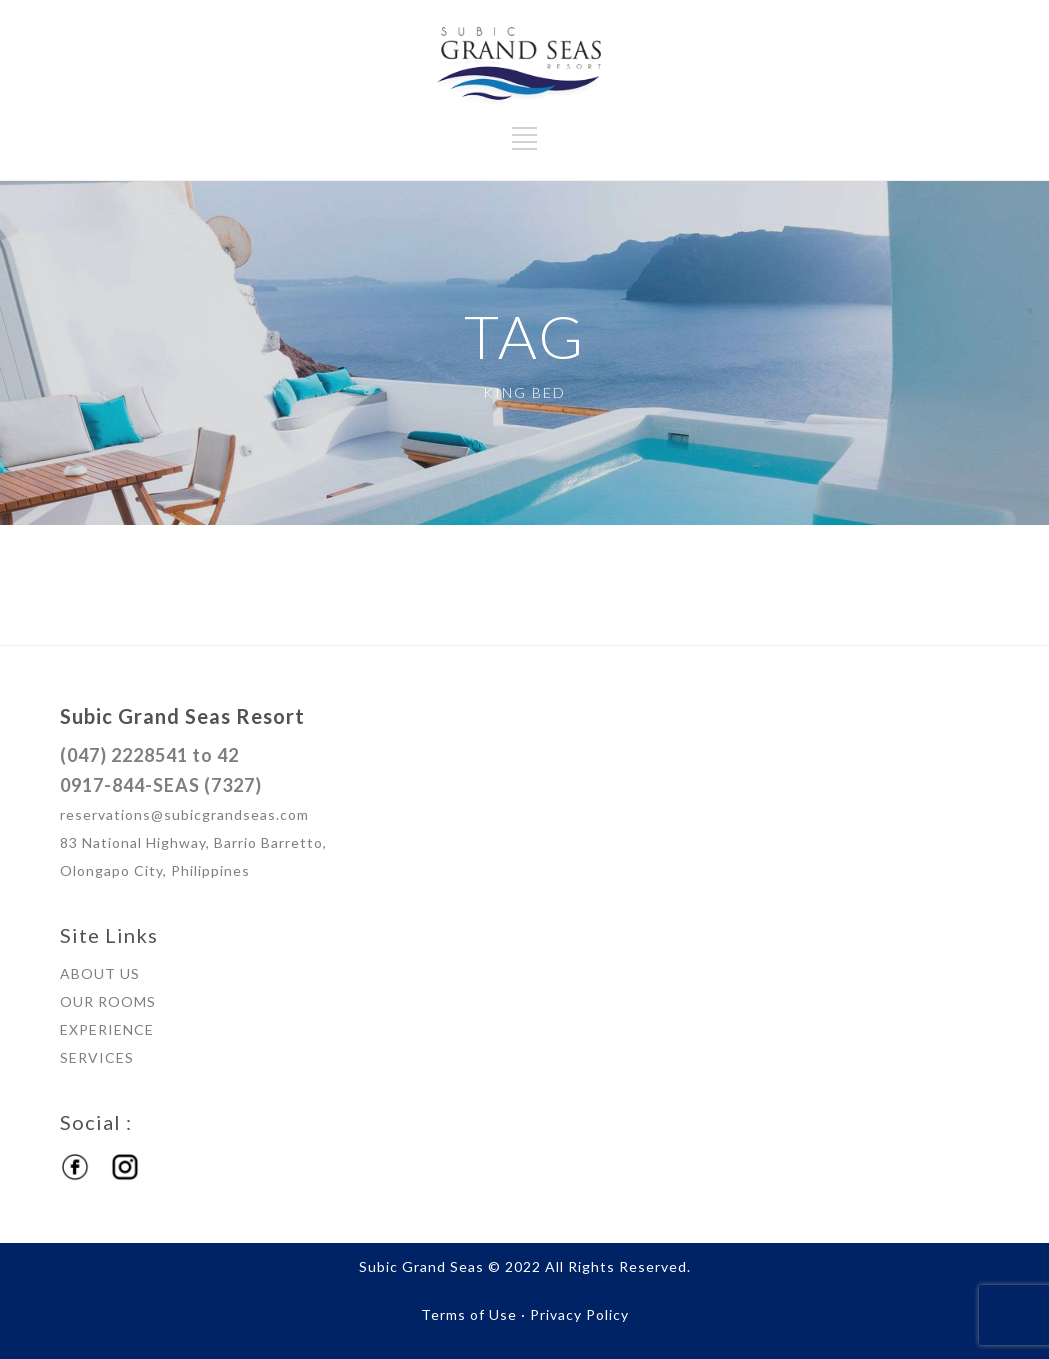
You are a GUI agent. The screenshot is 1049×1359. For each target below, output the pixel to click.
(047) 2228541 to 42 (149, 755)
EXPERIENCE (107, 1029)
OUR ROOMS (108, 1001)
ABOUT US (100, 973)
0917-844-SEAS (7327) (161, 785)
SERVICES (97, 1057)
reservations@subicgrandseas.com (184, 814)
